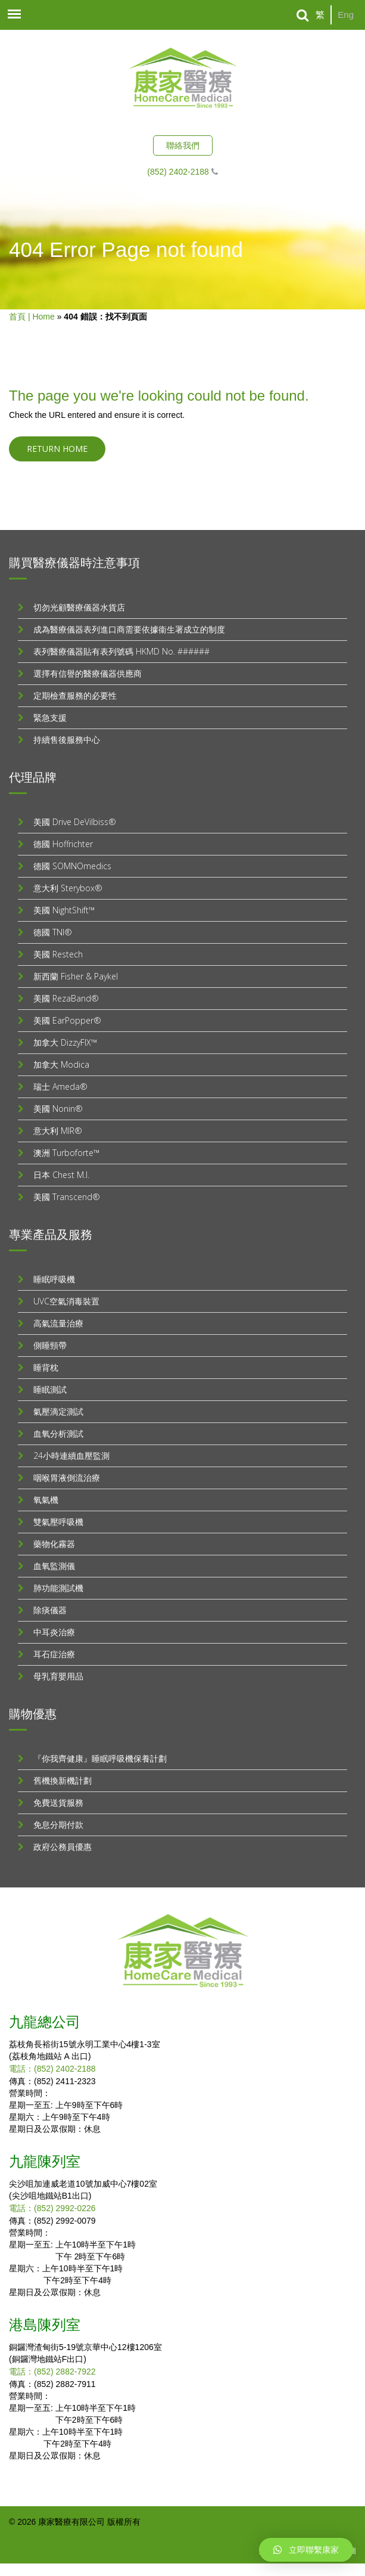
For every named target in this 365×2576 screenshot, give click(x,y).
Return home (57, 448)
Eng (346, 15)
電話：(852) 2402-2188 (52, 2068)
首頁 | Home (32, 316)
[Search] (303, 15)
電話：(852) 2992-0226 (52, 2208)
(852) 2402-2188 (178, 171)
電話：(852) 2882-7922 (52, 2371)
